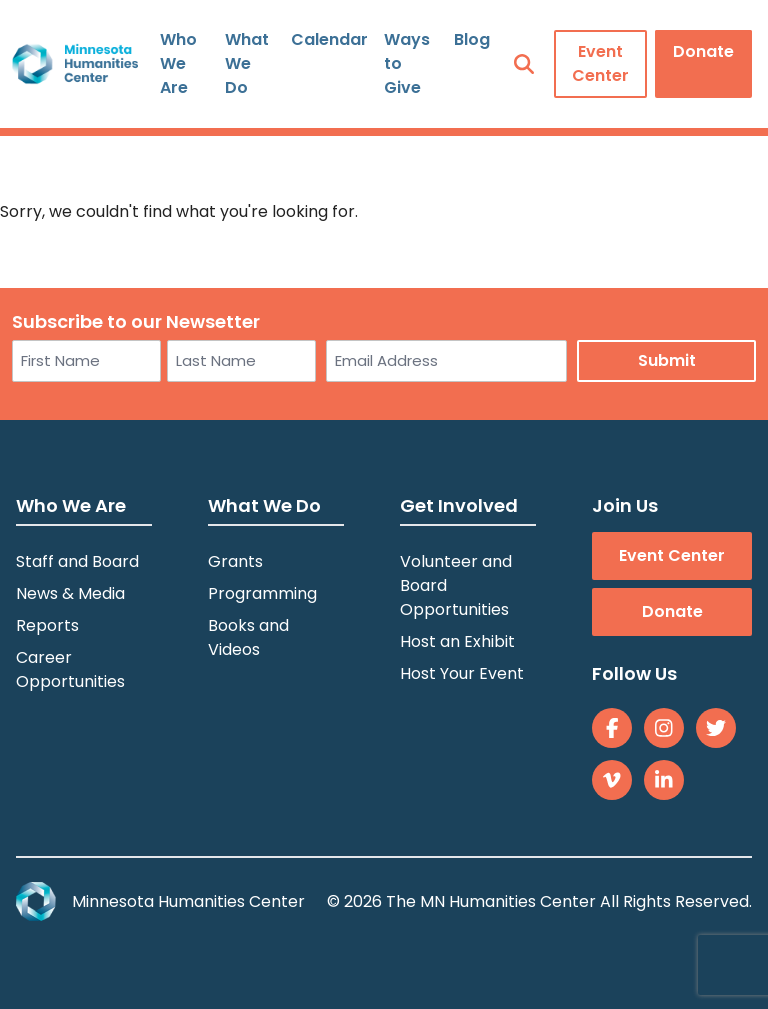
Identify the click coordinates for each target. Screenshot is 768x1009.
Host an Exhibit (457, 641)
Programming (262, 593)
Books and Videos (248, 637)
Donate (703, 51)
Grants (235, 561)
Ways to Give (407, 63)
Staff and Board (77, 561)
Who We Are (178, 63)
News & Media (70, 593)
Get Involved (459, 505)
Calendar (329, 39)
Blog (472, 39)
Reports (47, 625)
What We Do (247, 63)
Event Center (600, 63)
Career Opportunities (70, 669)
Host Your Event (462, 673)
